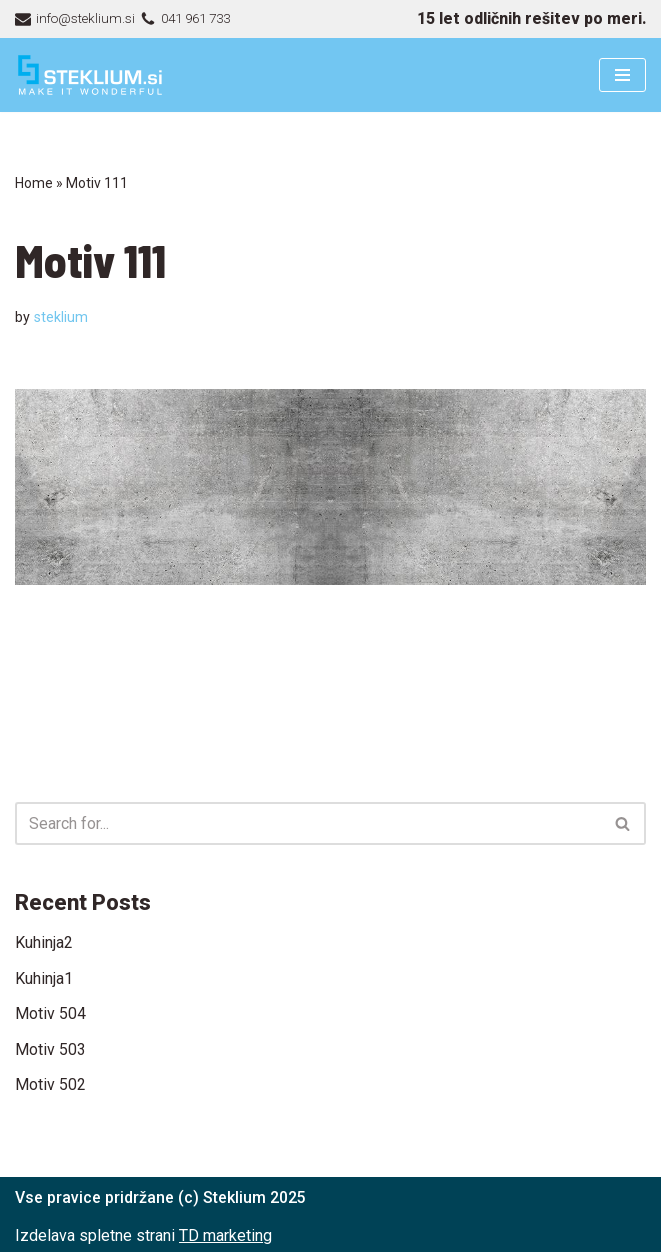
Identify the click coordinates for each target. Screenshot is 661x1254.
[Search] (308, 823)
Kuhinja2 (44, 943)
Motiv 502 (50, 1085)
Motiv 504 (50, 1014)
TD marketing (225, 1236)
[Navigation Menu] (622, 75)
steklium (61, 317)
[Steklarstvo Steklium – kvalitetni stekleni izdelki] (90, 75)
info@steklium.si (85, 18)
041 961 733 (200, 18)
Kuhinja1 (44, 978)
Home (34, 183)
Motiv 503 (50, 1049)
